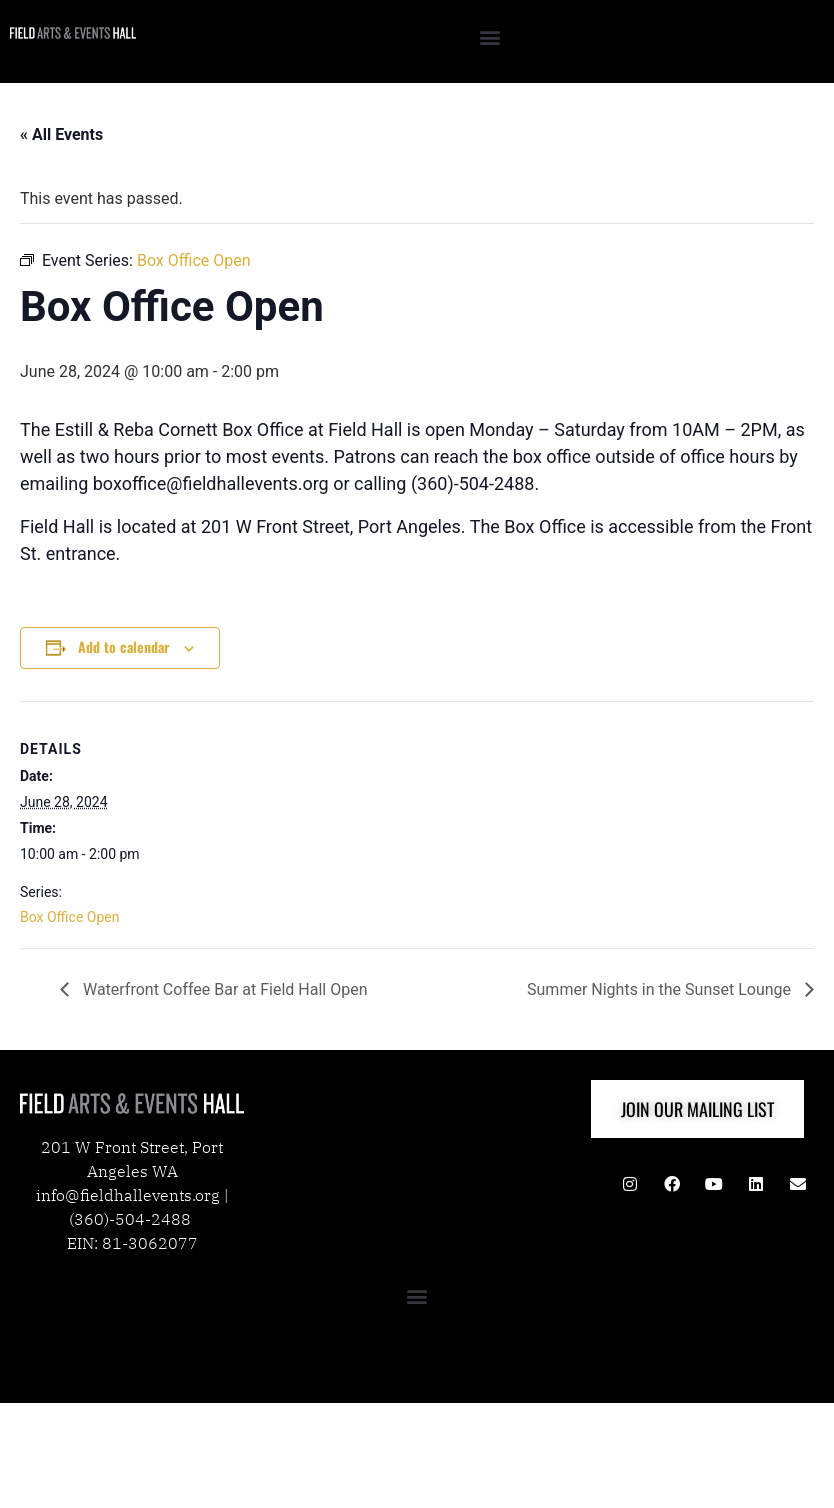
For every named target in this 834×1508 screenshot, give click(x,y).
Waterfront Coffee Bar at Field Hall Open (223, 989)
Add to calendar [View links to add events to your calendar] (123, 646)
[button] (490, 36)
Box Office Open (69, 917)
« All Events (61, 134)
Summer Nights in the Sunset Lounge (661, 989)
